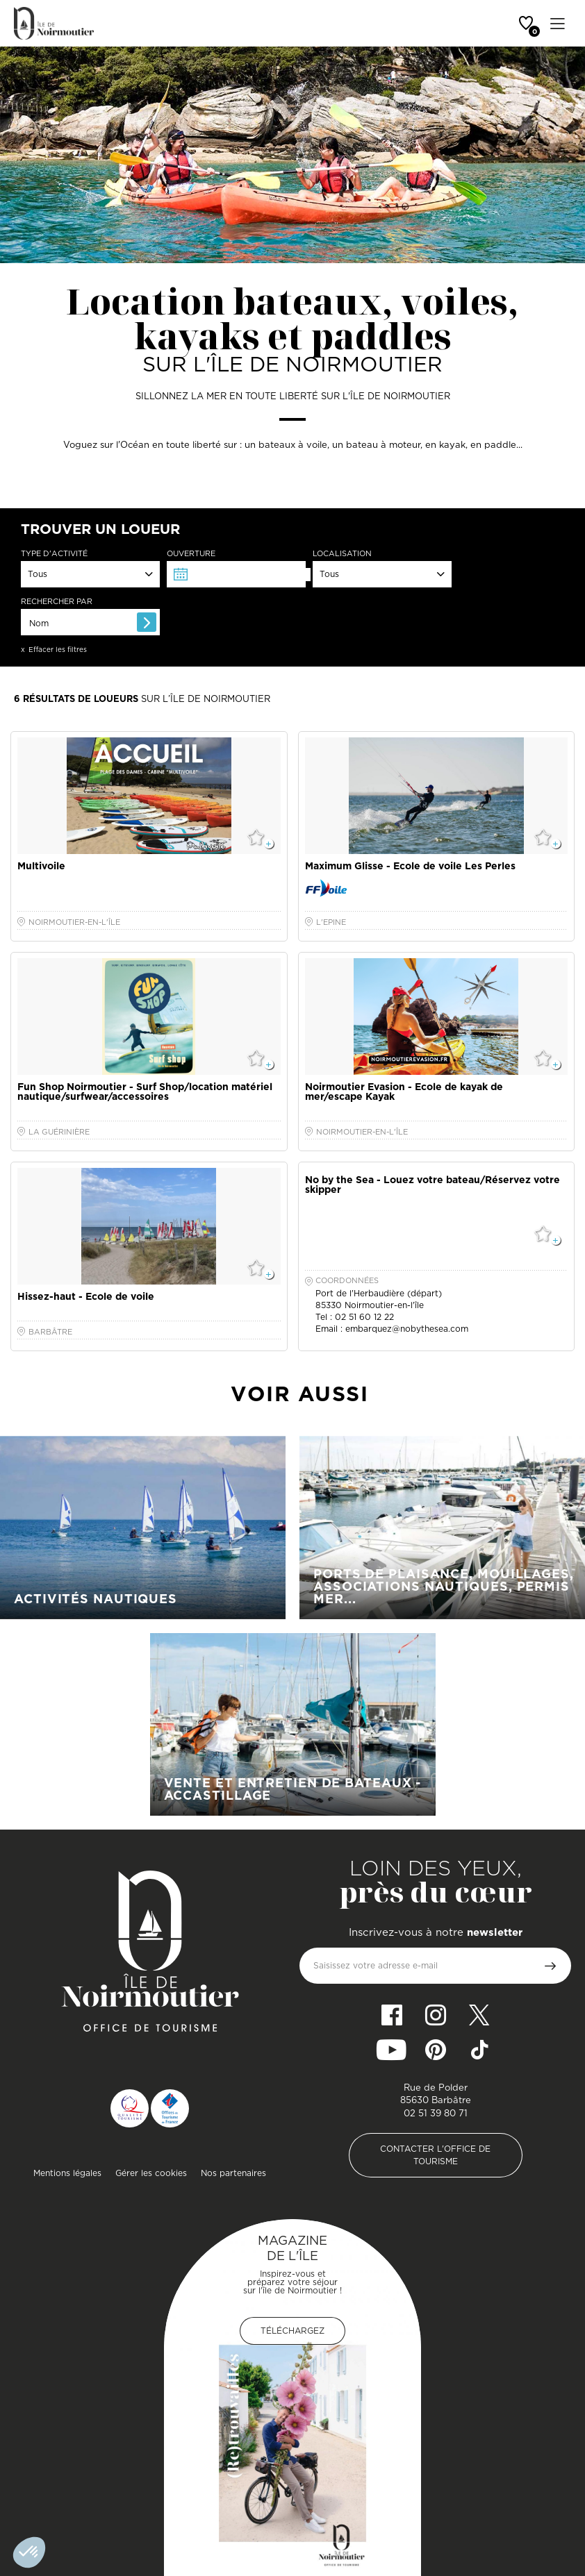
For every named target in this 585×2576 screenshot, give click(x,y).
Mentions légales (67, 2173)
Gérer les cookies (151, 2173)
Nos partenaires (233, 2173)
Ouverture (191, 554)
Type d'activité (54, 554)
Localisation (342, 554)
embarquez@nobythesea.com (406, 1329)
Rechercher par (56, 601)
